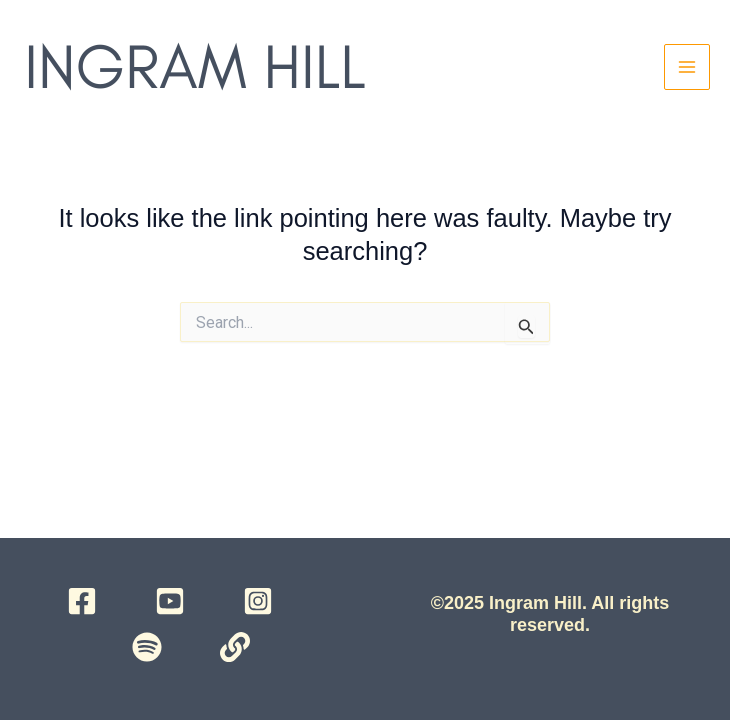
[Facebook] (82, 601)
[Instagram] (258, 601)
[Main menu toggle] (687, 67)
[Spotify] (147, 647)
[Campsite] (235, 647)
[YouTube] (170, 601)
